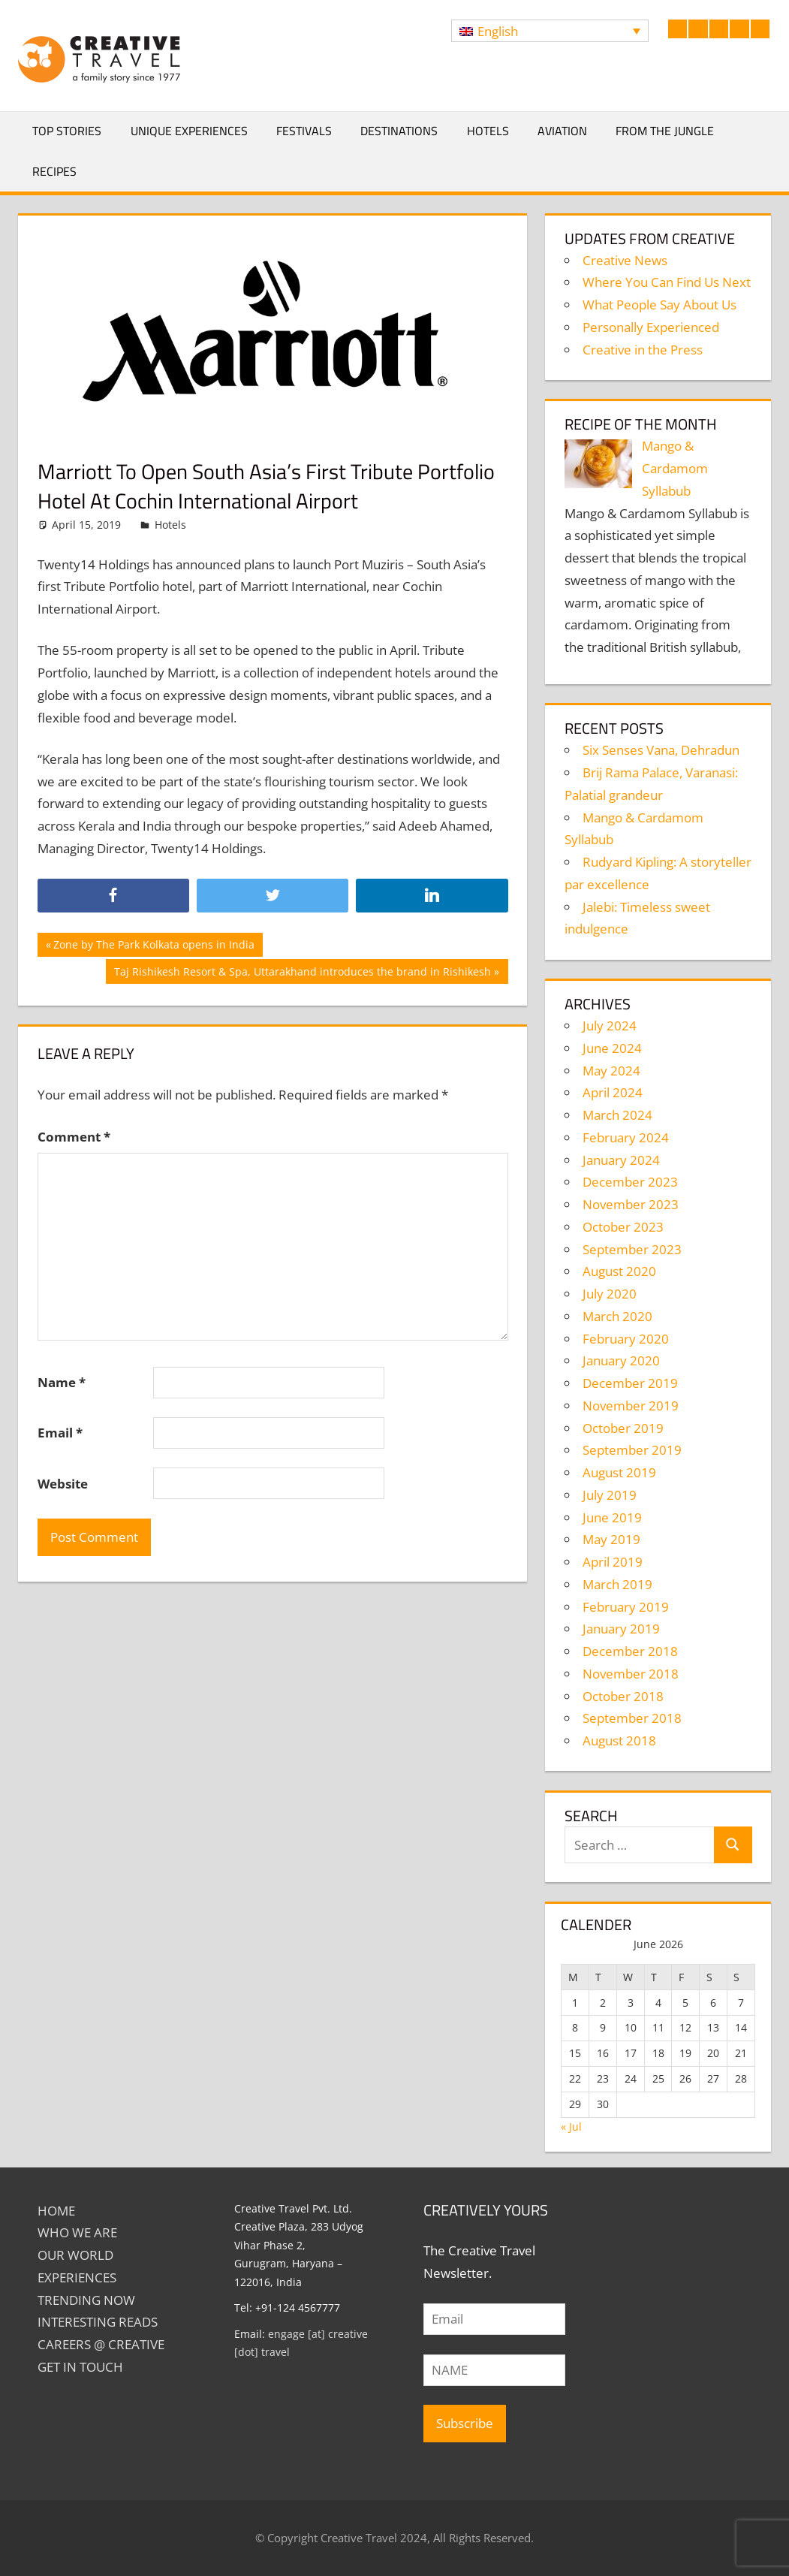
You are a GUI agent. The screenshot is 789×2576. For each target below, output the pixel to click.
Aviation (562, 131)
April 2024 (613, 1092)
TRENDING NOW (86, 2300)
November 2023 (631, 1204)
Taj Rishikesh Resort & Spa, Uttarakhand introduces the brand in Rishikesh (302, 973)
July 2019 (610, 1495)
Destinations (399, 131)
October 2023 (623, 1226)
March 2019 (617, 1584)
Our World (75, 2255)
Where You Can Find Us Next (667, 282)
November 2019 (631, 1405)
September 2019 (632, 1449)
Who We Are (77, 2232)
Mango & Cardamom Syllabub (675, 468)
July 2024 (610, 1025)
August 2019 (619, 1472)
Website (63, 1483)
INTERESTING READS (98, 2321)
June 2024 (612, 1048)
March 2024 (617, 1115)
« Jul (571, 2126)
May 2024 (611, 1070)
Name (62, 1382)
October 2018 (623, 1696)
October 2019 (623, 1428)
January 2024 (621, 1160)
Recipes (54, 171)
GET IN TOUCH (80, 2366)
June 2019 (612, 1517)
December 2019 (630, 1383)
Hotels (488, 131)
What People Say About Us (659, 304)
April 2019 (613, 1561)
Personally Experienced (651, 327)
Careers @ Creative (101, 2344)
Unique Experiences (189, 131)
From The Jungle (665, 131)
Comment (74, 1136)
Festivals (304, 131)
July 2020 (610, 1293)
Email (60, 1432)
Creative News (625, 260)
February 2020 (626, 1338)
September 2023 (632, 1249)
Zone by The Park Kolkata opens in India (153, 946)
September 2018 (632, 1718)
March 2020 (617, 1316)
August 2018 (619, 1740)
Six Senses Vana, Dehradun (661, 750)
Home (56, 2210)
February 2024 (626, 1137)
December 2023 (630, 1181)
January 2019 (621, 1628)
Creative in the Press (643, 349)
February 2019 (626, 1606)
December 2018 (630, 1651)
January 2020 (621, 1360)
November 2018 (631, 1673)
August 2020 (619, 1271)
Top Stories (66, 131)
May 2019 (611, 1539)
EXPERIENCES (77, 2277)
